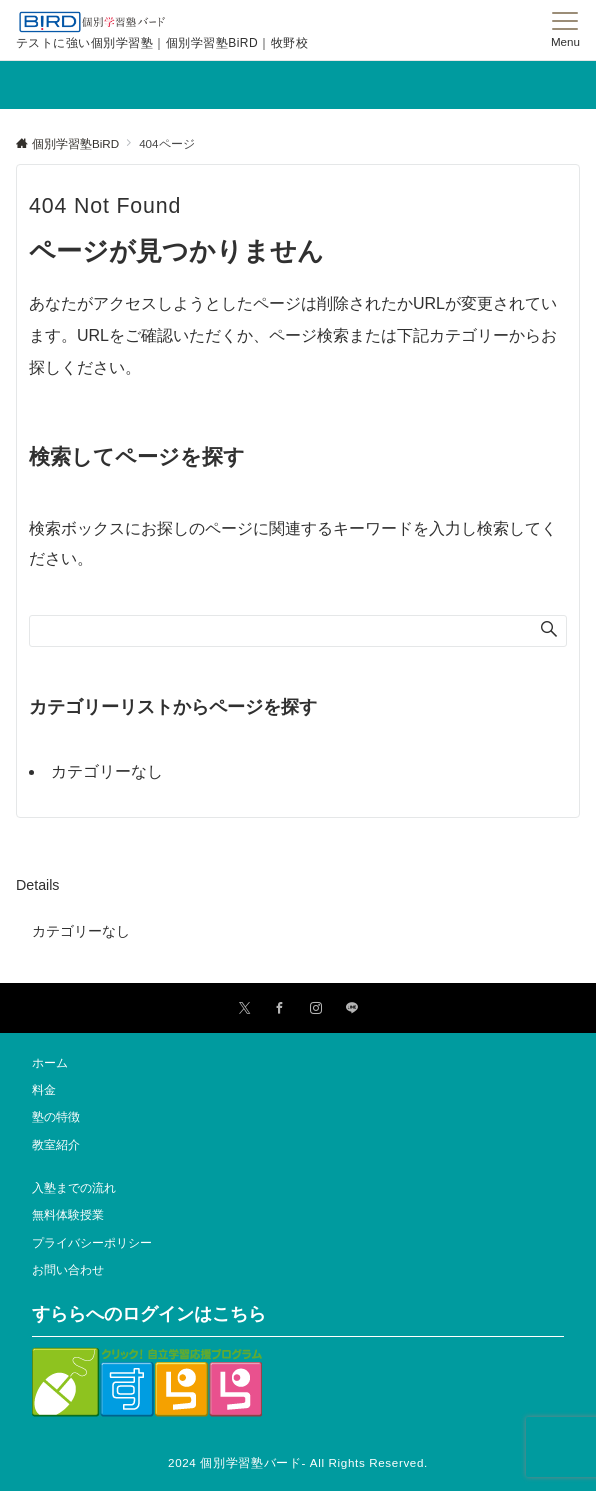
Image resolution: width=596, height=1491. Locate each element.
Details (37, 885)
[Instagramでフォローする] (316, 1008)
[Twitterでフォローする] (244, 1008)
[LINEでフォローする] (352, 1008)
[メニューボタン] (565, 30)
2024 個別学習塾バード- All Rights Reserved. (298, 1462)
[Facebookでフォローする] (280, 1008)
